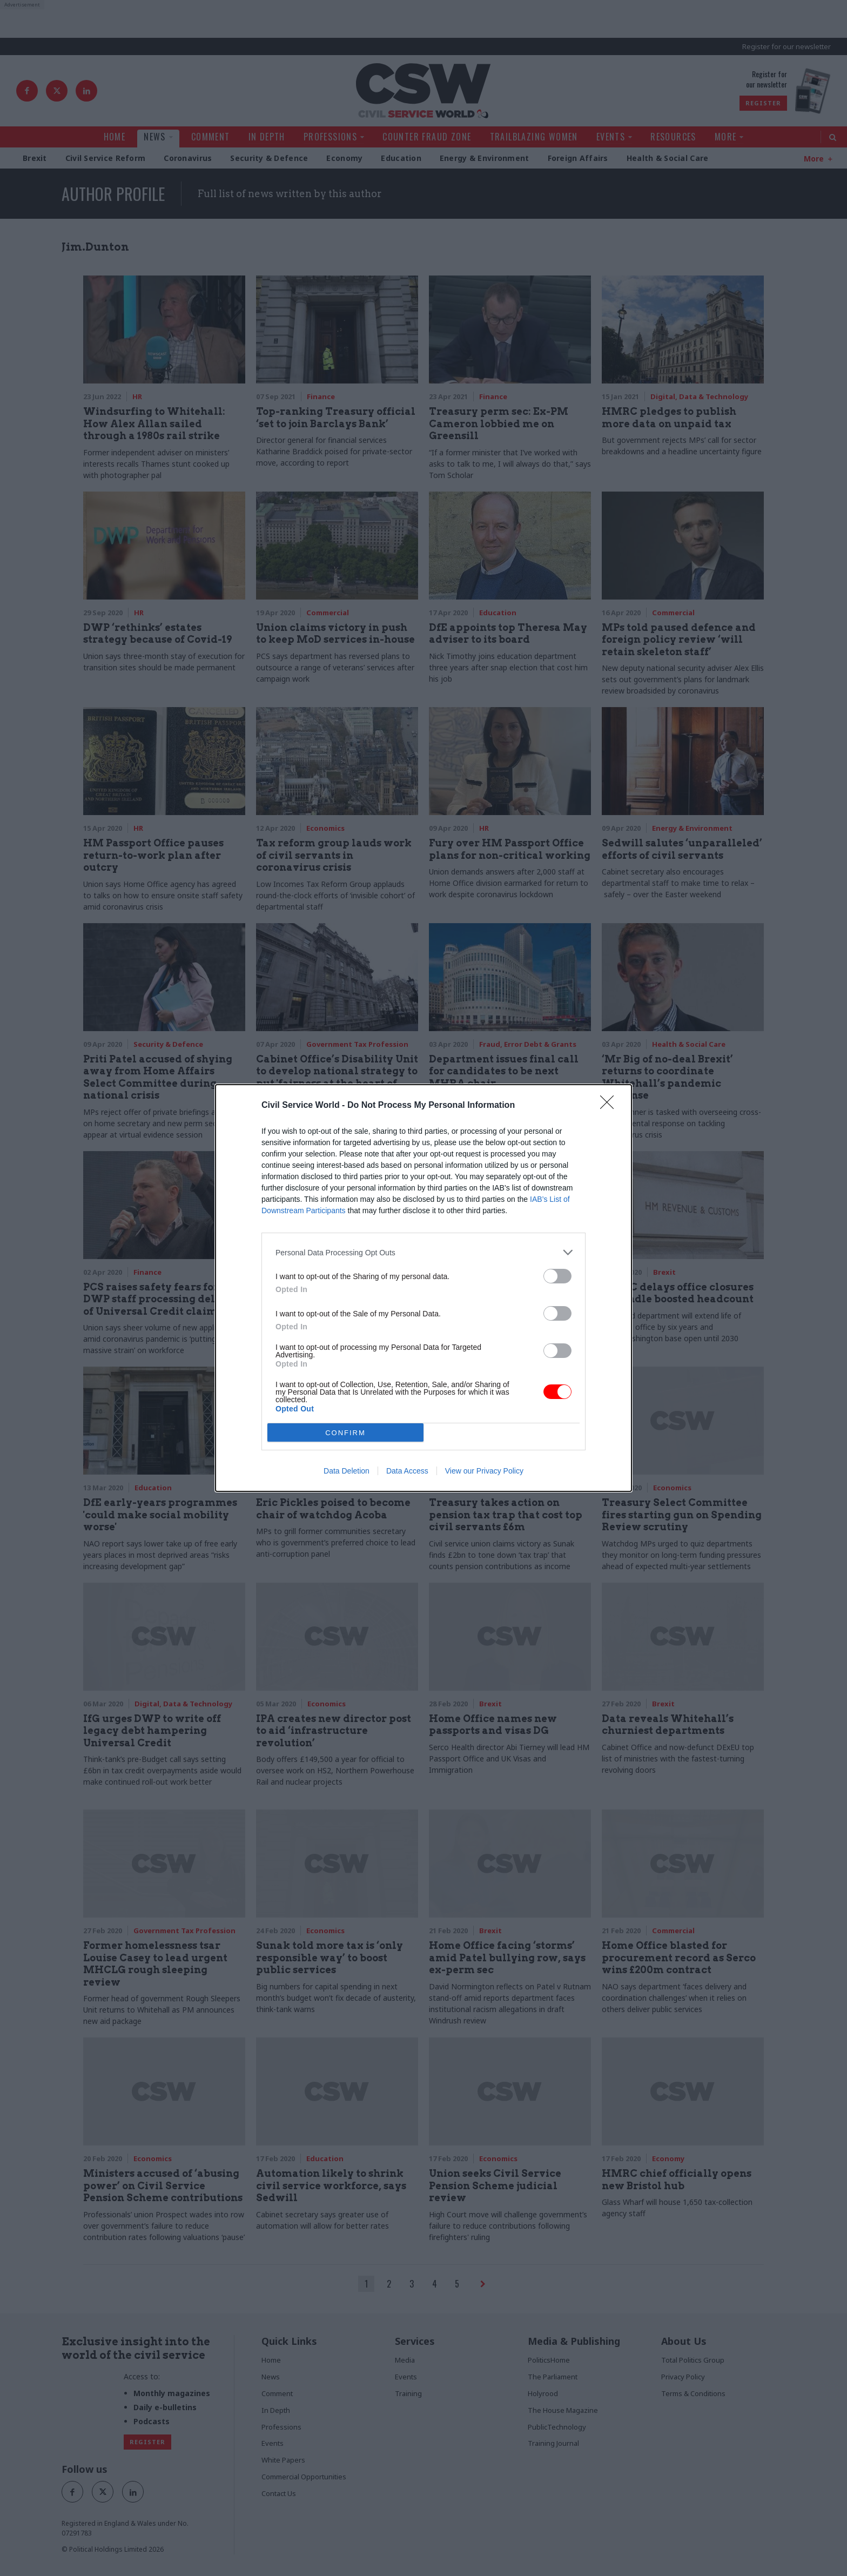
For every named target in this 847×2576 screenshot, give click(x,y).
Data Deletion (346, 1471)
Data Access (407, 1471)
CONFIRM (345, 1433)
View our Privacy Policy (484, 1471)
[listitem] (423, 1252)
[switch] (557, 1276)
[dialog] (423, 1288)
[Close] (610, 1105)
